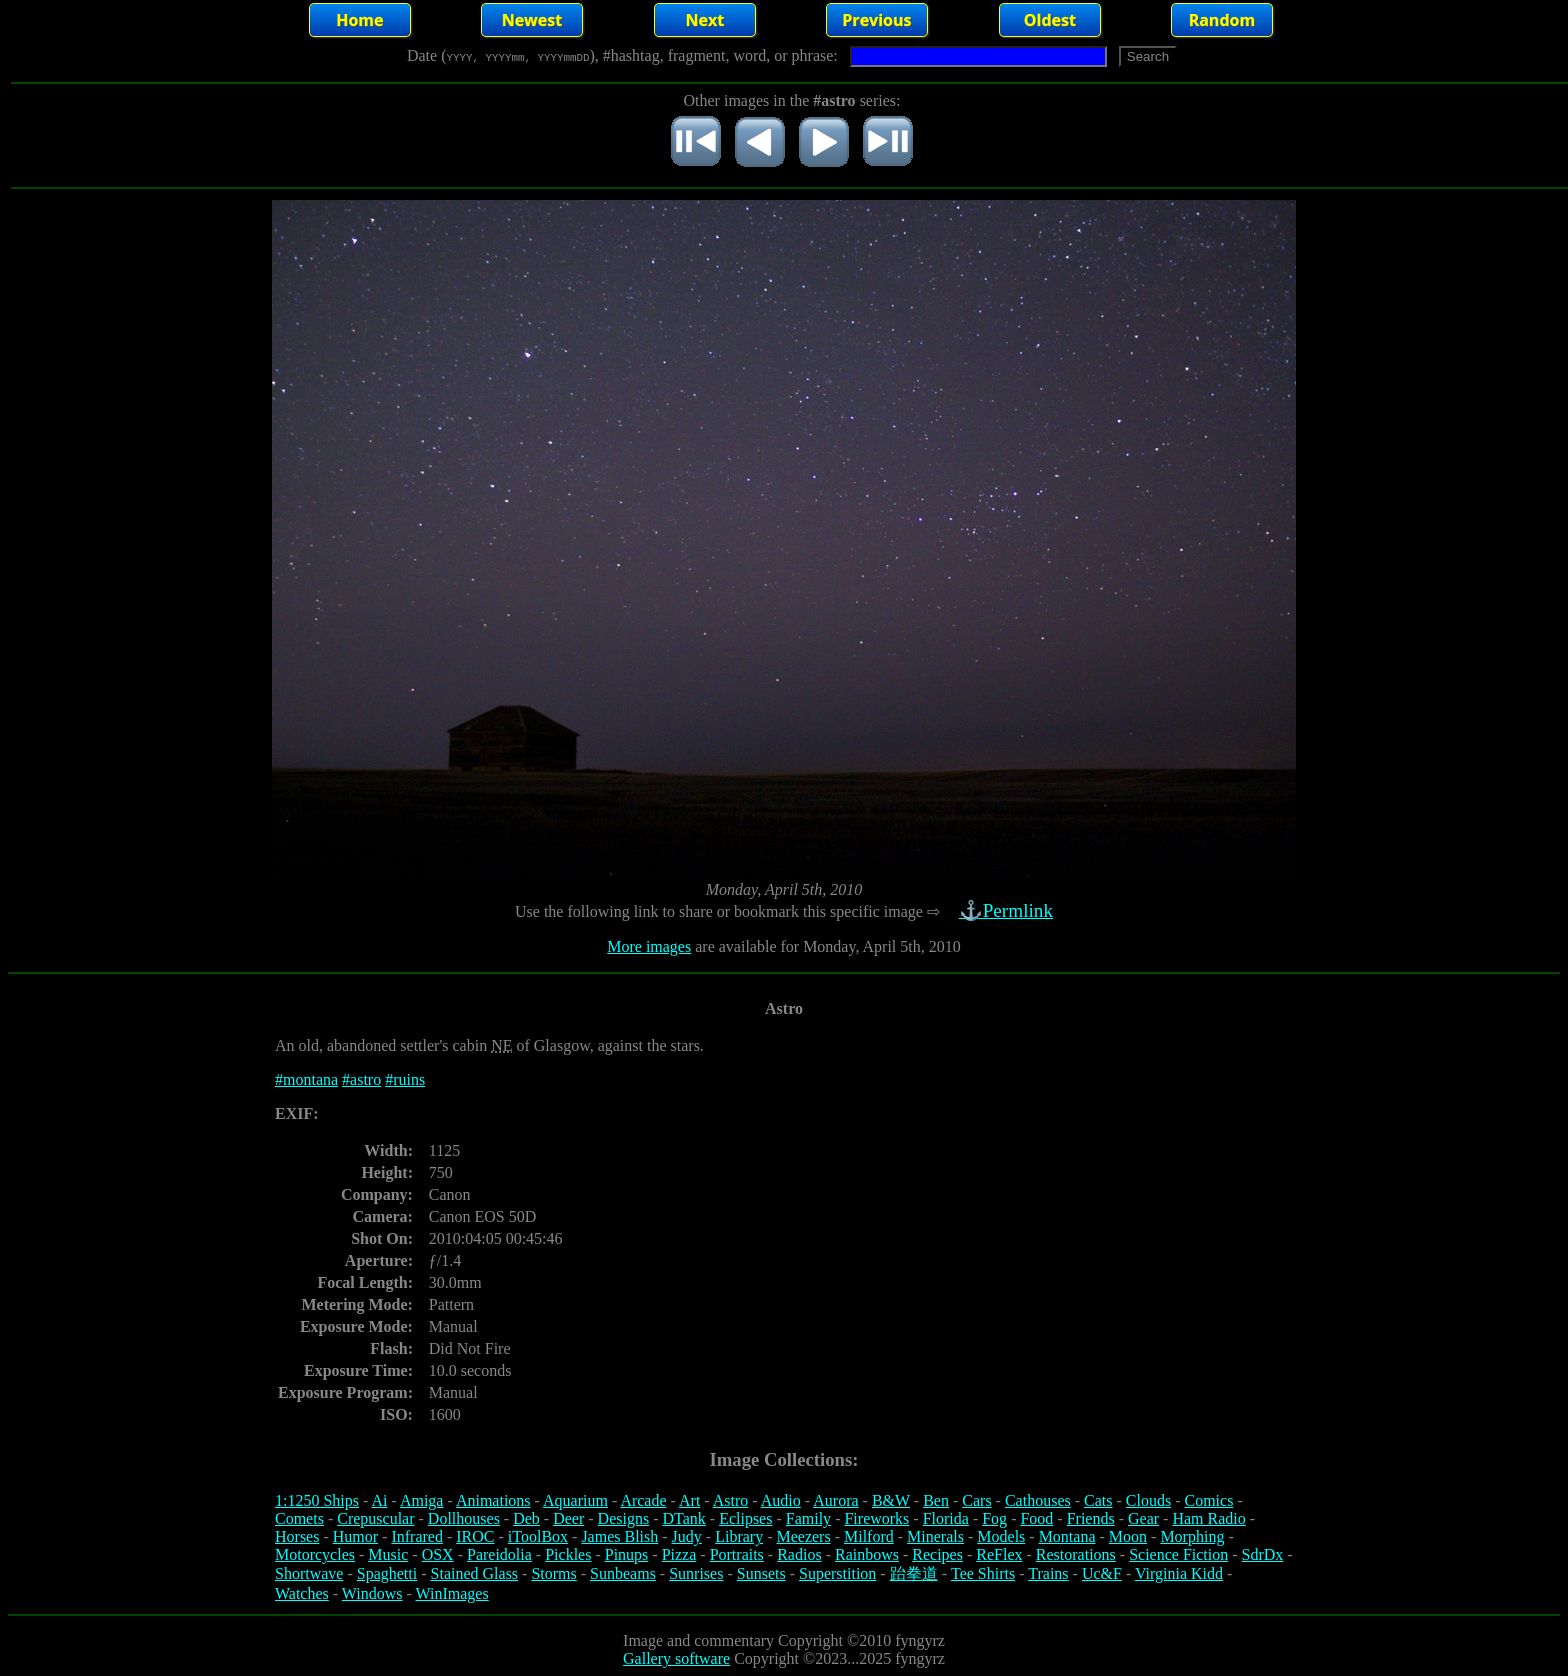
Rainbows (867, 1554)
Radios (799, 1554)
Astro (731, 1500)
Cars (976, 1500)
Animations (493, 1500)
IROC (475, 1536)
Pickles (568, 1554)
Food (1036, 1518)
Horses (297, 1536)
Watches (302, 1593)
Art (689, 1500)
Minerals (935, 1536)
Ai (379, 1500)
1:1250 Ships (317, 1500)
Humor (355, 1536)
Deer (568, 1518)
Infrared (417, 1536)
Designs (624, 1518)
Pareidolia (499, 1554)
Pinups (627, 1554)
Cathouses (1038, 1500)
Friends (1091, 1518)
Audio (781, 1500)
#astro (361, 1079)
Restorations (1076, 1554)
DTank (683, 1518)
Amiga (422, 1500)
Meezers (803, 1536)
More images (649, 946)
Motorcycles (315, 1554)
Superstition (837, 1573)
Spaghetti (387, 1573)
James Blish (619, 1536)
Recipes (937, 1554)
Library (739, 1536)
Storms (553, 1573)
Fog (994, 1518)
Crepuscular (375, 1518)
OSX (438, 1554)
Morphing (1192, 1536)
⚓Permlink (1008, 910)
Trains (1048, 1573)
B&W (891, 1500)
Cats (1098, 1500)
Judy (687, 1536)
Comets (299, 1518)
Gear (1143, 1518)
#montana (306, 1079)
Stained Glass (475, 1573)
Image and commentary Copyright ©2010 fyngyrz (784, 1640)
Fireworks (876, 1518)
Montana (1067, 1536)
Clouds (1148, 1500)
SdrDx (1263, 1554)
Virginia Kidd (1179, 1573)
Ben (936, 1500)
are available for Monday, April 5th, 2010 (826, 946)
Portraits (737, 1554)
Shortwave (309, 1573)
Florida (946, 1518)
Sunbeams (623, 1573)
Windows (372, 1593)
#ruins (405, 1079)
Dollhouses (464, 1518)
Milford (869, 1536)
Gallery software (676, 1658)
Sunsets (761, 1573)
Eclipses (745, 1518)
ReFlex (999, 1554)
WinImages (452, 1593)
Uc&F (1102, 1573)
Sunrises (696, 1573)
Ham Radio (1208, 1518)
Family (808, 1518)
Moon (1128, 1536)
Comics (1209, 1500)
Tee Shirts (983, 1573)
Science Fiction (1178, 1554)
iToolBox (538, 1536)
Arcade (643, 1500)
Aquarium (575, 1500)
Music (388, 1554)
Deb (526, 1518)
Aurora (835, 1500)
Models (1001, 1536)
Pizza (679, 1554)
